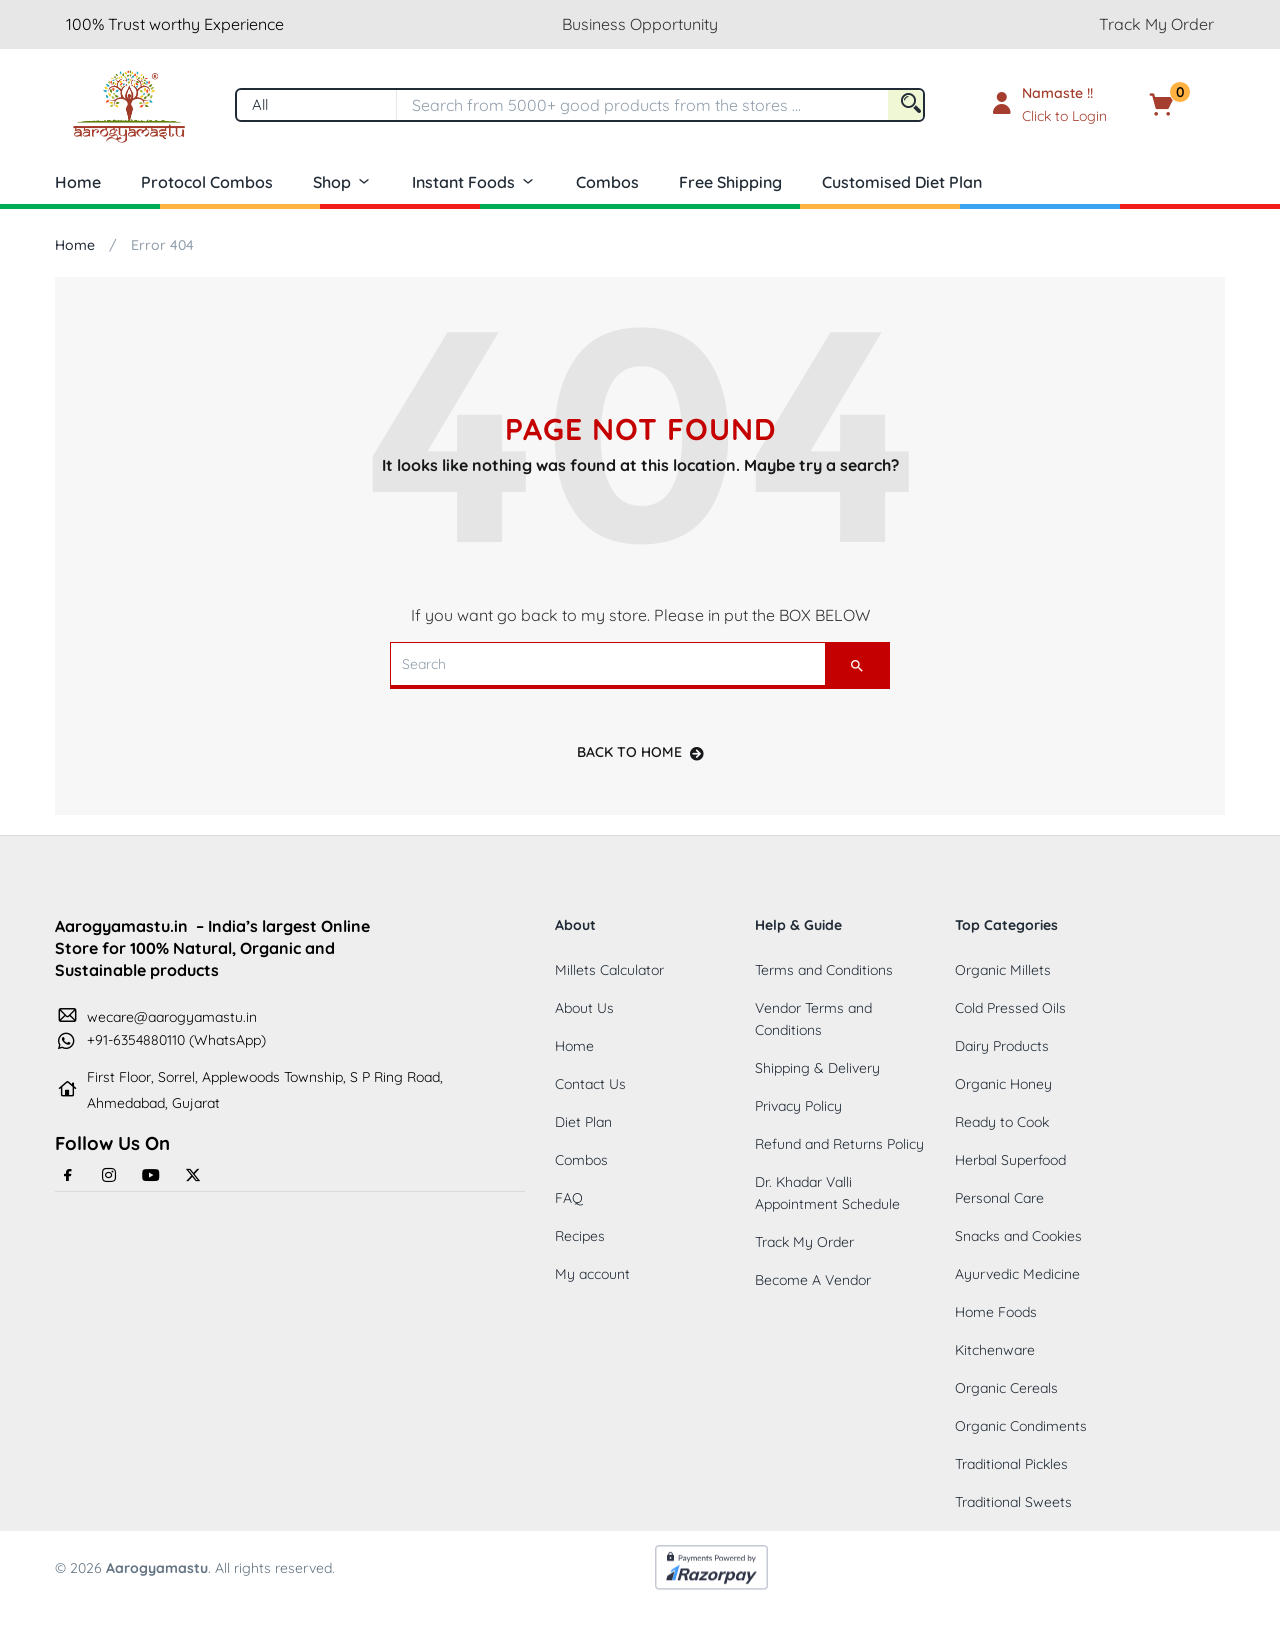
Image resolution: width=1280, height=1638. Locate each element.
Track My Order (1156, 24)
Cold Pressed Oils (1010, 1008)
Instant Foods (474, 182)
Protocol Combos (207, 182)
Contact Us (590, 1084)
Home (78, 182)
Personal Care (999, 1198)
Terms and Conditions (824, 970)
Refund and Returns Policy (839, 1144)
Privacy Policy (798, 1106)
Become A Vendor (813, 1280)
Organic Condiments (1021, 1426)
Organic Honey (1003, 1084)
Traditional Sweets (1013, 1502)
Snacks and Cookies (1018, 1236)
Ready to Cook (1002, 1122)
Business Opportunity (640, 24)
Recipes (580, 1236)
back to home (640, 752)
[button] (1192, 105)
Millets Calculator (609, 970)
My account (592, 1274)
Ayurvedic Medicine (1017, 1274)
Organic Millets (1003, 970)
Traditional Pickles (1011, 1464)
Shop (342, 182)
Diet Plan (583, 1122)
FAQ (569, 1198)
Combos (607, 182)
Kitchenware (995, 1350)
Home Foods (996, 1312)
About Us (584, 1008)
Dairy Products (1002, 1046)
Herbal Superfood (1010, 1160)
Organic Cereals (1006, 1388)
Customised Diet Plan (902, 182)
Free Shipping (730, 182)
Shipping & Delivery (817, 1068)
